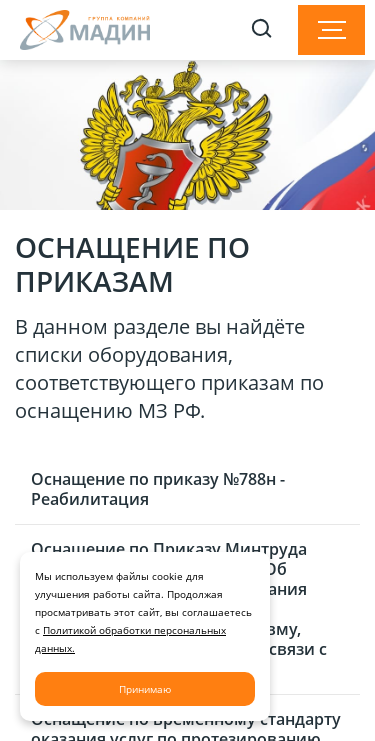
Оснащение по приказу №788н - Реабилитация (158, 489)
